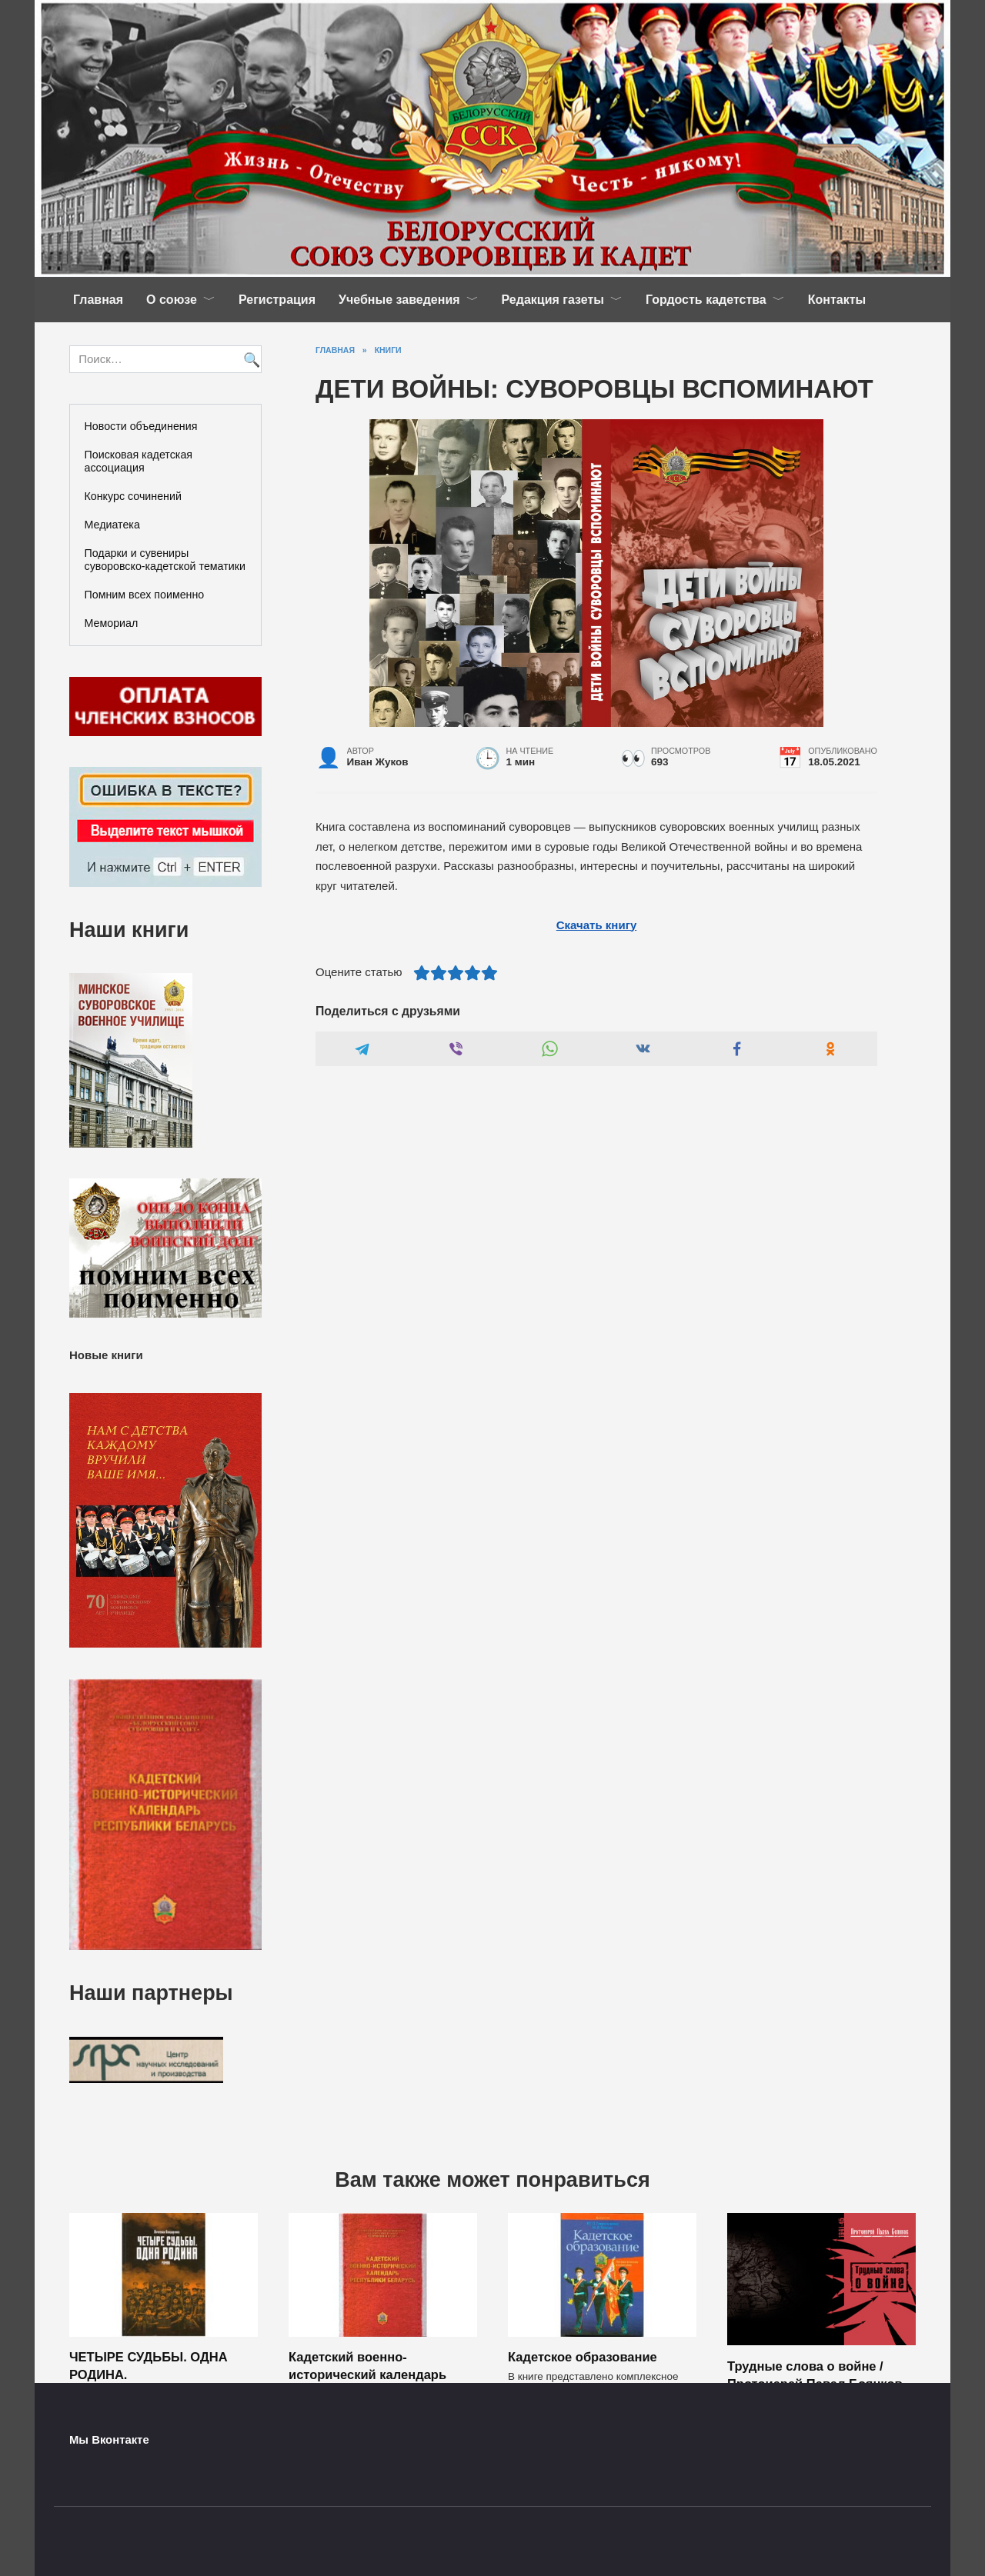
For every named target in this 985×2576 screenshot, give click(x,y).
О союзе (171, 299)
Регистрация (277, 299)
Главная (98, 299)
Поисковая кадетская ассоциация (139, 461)
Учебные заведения (399, 299)
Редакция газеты (553, 299)
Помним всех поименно (145, 594)
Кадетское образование (582, 2357)
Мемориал (112, 623)
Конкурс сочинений (133, 496)
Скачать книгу (596, 924)
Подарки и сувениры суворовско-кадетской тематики (165, 559)
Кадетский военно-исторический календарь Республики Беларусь (367, 2374)
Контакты (837, 299)
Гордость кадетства (706, 299)
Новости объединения (141, 426)
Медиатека (112, 524)
